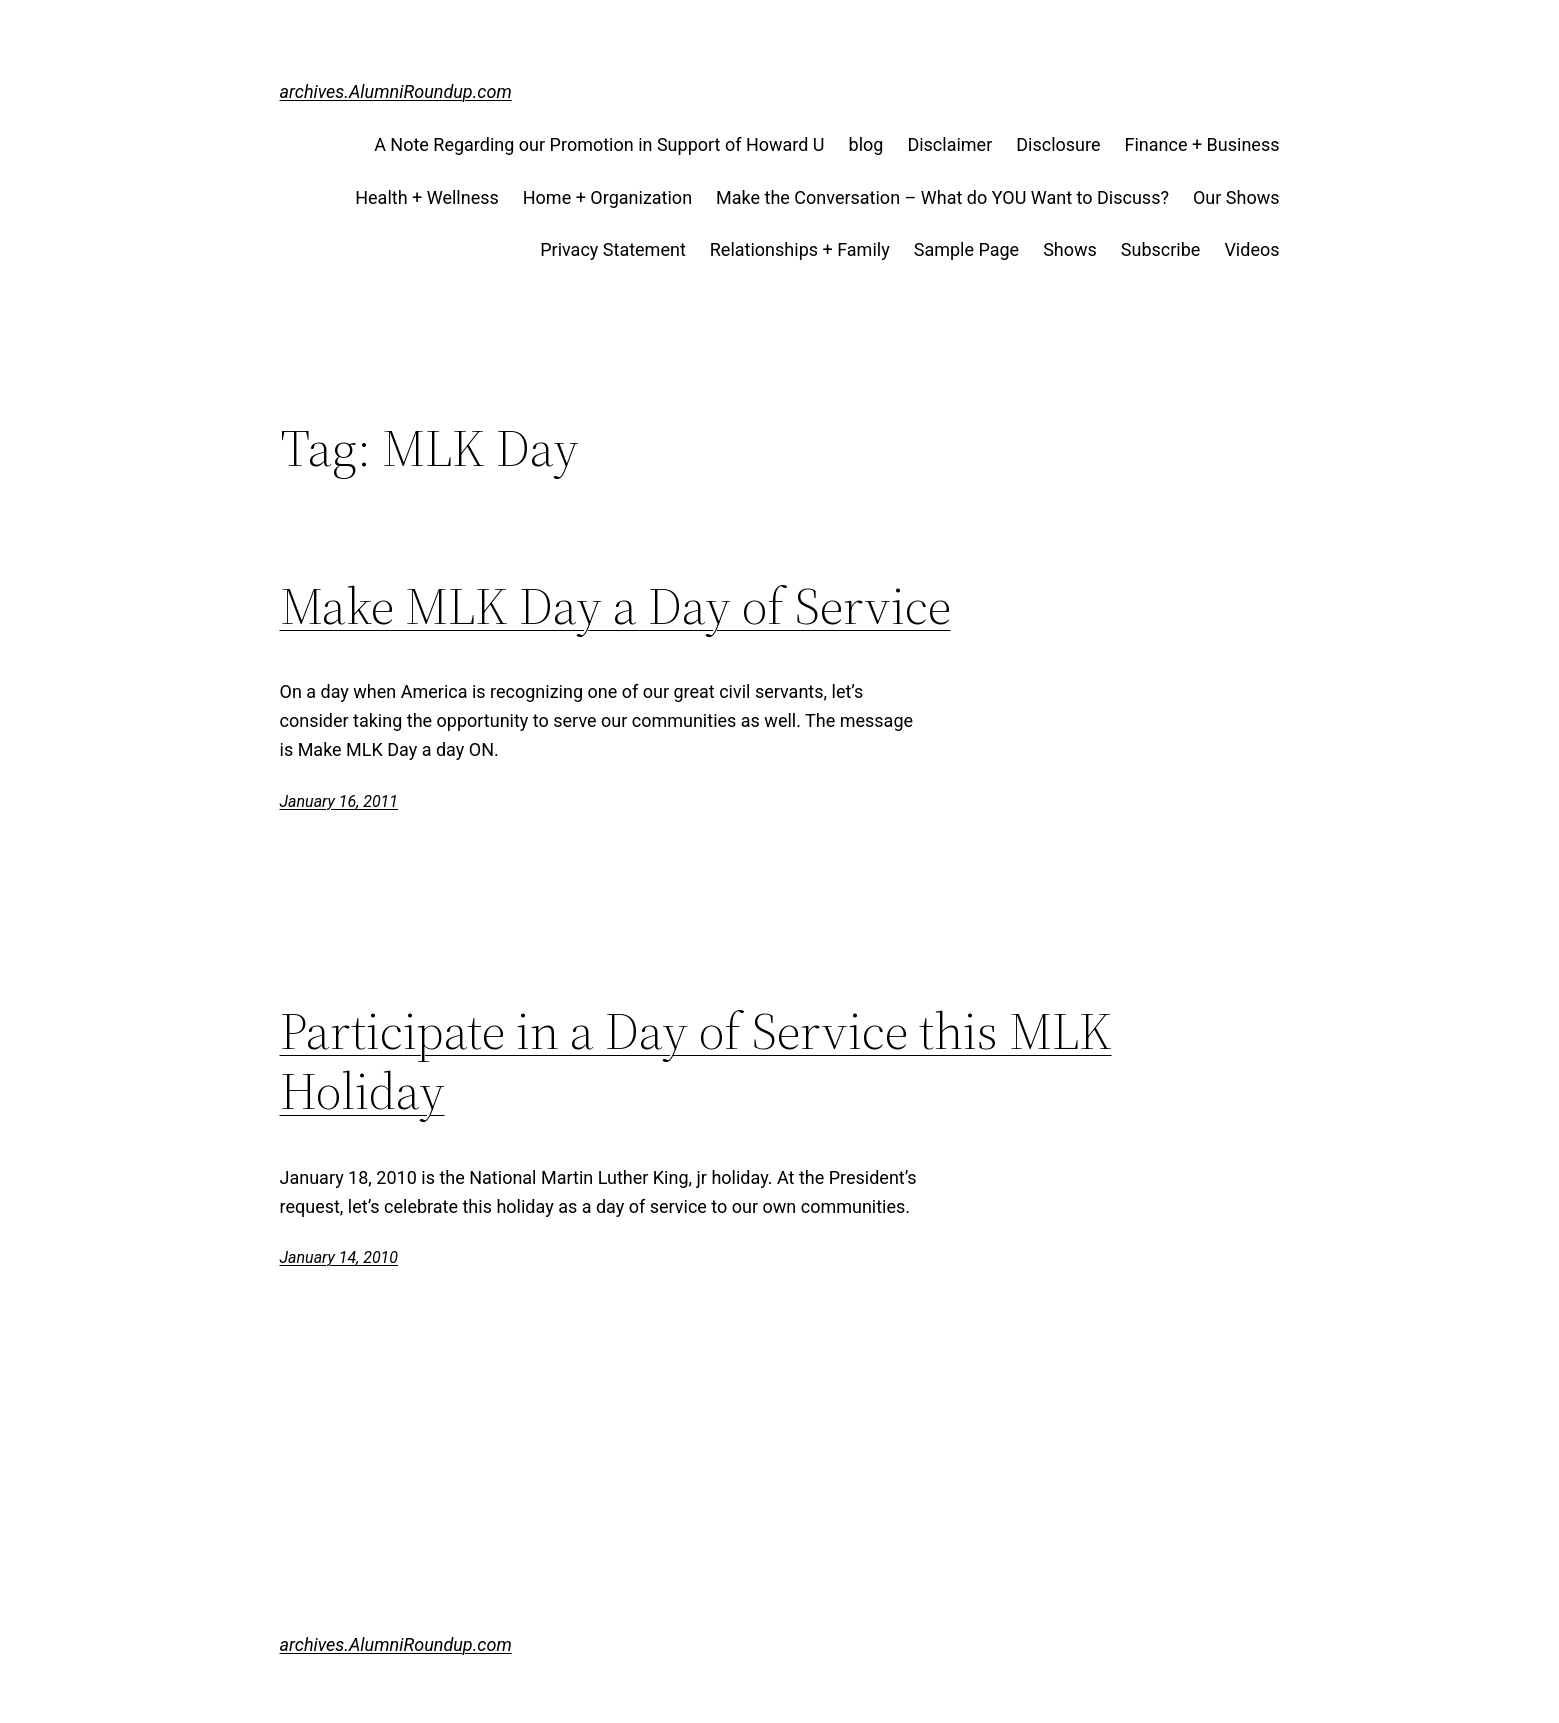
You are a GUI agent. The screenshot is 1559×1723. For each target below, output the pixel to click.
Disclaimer (949, 144)
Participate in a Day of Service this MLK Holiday (696, 1061)
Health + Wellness (427, 197)
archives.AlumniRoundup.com (396, 91)
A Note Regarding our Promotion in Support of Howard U (599, 144)
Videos (1251, 249)
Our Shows (1236, 197)
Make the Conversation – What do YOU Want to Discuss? (942, 197)
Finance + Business (1202, 144)
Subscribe (1161, 249)
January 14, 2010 (339, 1257)
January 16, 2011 (339, 801)
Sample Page (966, 249)
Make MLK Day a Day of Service (615, 606)
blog (866, 144)
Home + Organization (607, 197)
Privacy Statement (613, 249)
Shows (1070, 249)
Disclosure (1058, 144)
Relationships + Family (800, 249)
